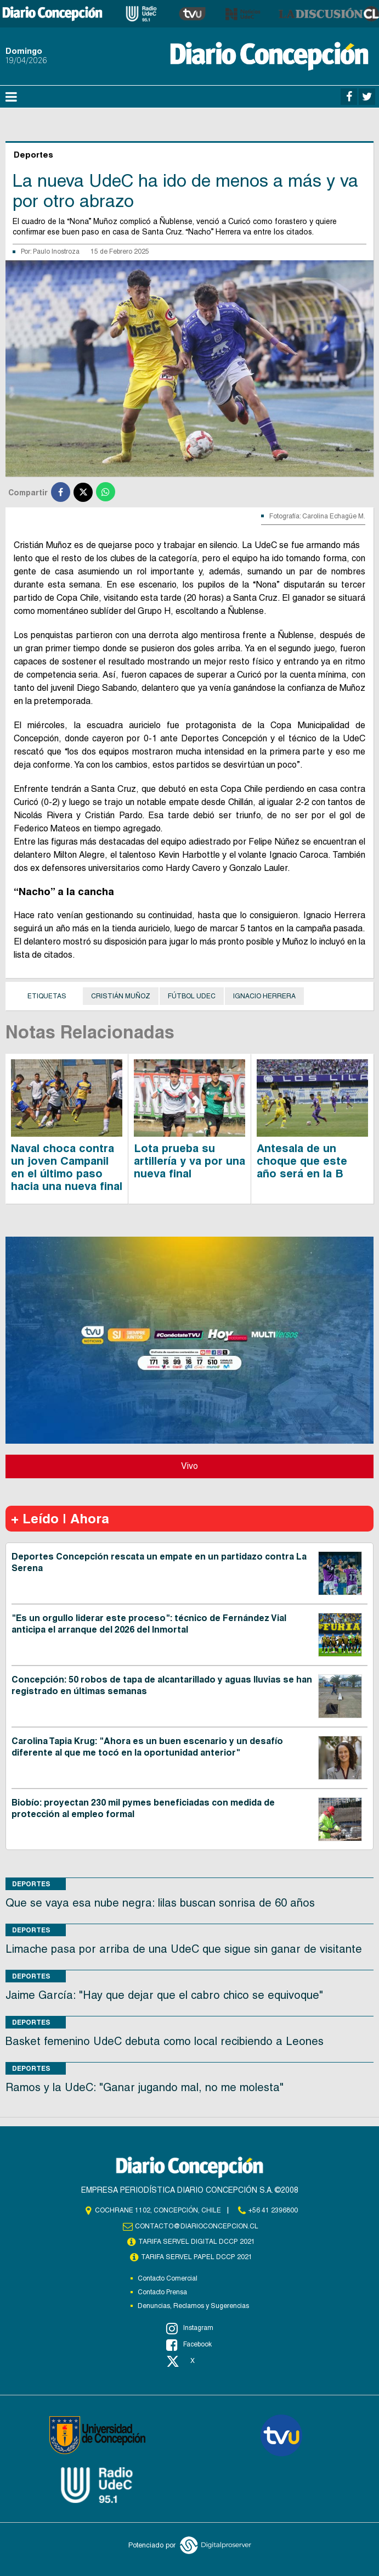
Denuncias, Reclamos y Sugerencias (193, 2306)
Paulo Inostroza (56, 251)
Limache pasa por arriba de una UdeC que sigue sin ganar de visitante (183, 1948)
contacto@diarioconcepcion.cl (196, 2226)
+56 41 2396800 (273, 2210)
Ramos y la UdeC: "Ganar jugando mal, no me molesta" (144, 2087)
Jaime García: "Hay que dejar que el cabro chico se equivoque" (164, 1995)
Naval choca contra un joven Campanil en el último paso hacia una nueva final (66, 1167)
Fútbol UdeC (192, 996)
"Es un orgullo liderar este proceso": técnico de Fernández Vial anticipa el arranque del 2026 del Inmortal (149, 1624)
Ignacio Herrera (264, 996)
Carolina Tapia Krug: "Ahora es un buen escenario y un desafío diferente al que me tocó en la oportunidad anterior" (147, 1747)
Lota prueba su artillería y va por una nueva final (189, 1161)
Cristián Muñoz (120, 996)
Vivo (189, 1466)
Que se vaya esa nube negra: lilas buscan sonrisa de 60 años (160, 1902)
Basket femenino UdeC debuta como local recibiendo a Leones (164, 2041)
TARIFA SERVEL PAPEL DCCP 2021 (196, 2257)
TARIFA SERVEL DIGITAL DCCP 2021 (196, 2241)
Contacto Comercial (167, 2278)
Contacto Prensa (162, 2292)
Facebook (189, 2344)
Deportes (31, 1884)
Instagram (189, 2328)
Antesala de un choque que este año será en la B (302, 1161)
